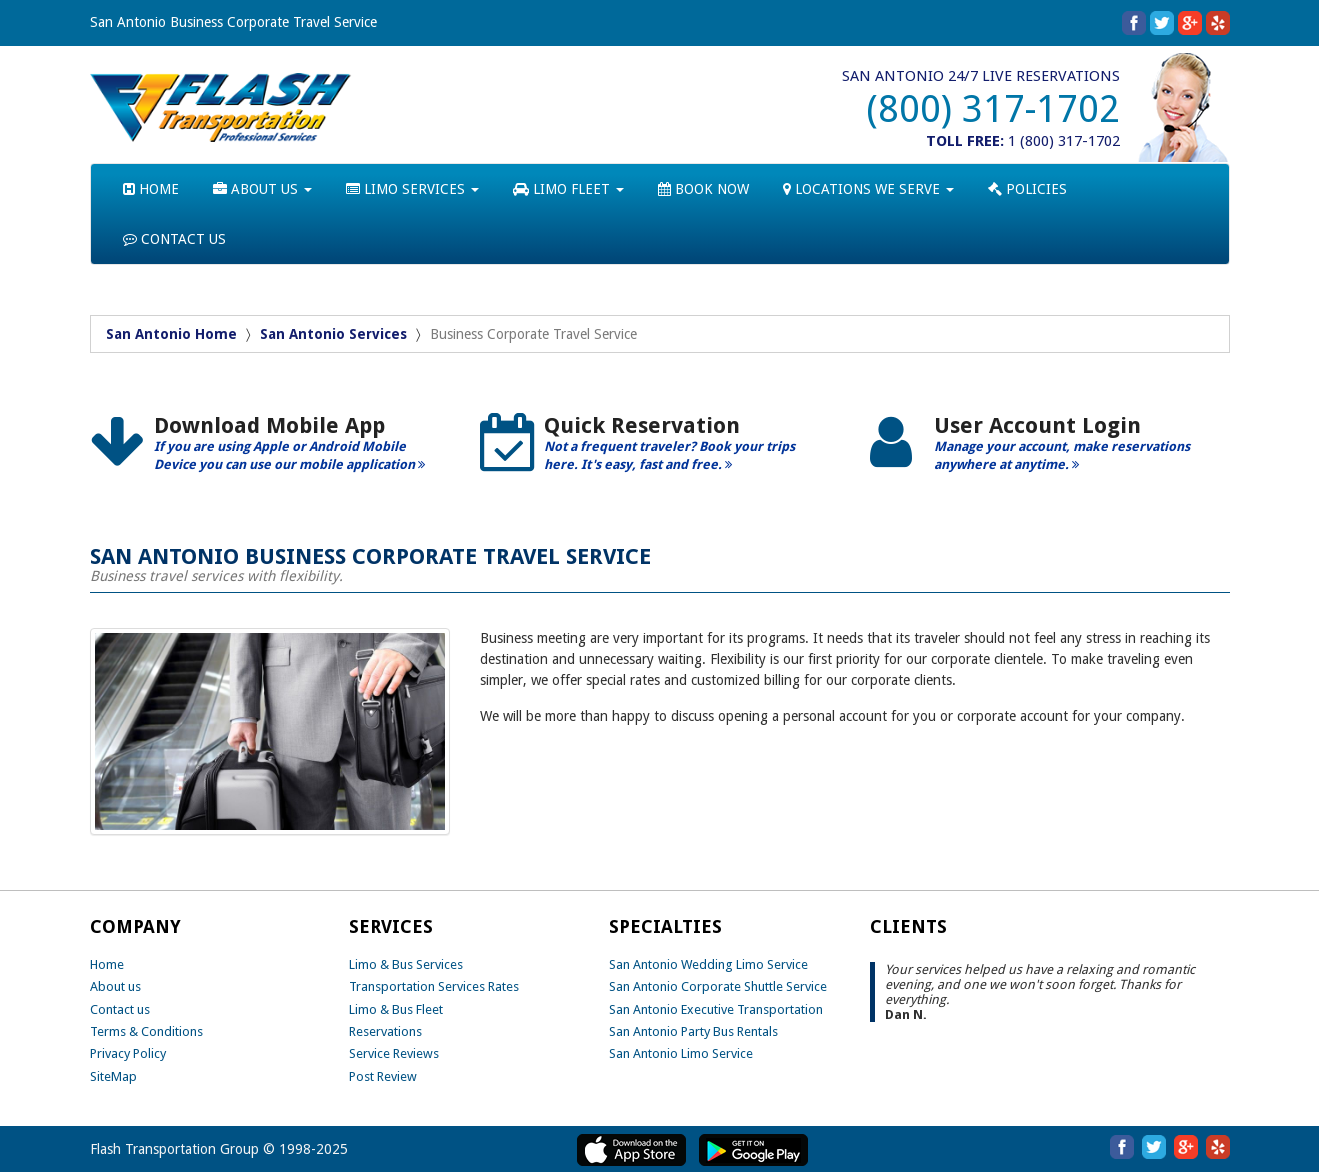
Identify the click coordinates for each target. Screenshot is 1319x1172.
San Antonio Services (333, 334)
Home (107, 964)
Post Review (383, 1076)
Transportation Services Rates (434, 986)
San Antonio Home (171, 334)
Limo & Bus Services (406, 964)
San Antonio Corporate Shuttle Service (718, 986)
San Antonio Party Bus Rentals (693, 1031)
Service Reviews (394, 1053)
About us (115, 986)
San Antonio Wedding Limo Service (708, 964)
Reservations (385, 1031)
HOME (151, 189)
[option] (270, 450)
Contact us (120, 1009)
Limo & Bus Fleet (396, 1009)
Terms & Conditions (146, 1031)
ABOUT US (262, 189)
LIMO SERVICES (412, 189)
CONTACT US (174, 239)
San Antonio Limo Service (681, 1053)
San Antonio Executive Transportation (716, 1009)
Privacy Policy (128, 1053)
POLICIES (1027, 189)
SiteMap (113, 1076)
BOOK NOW (703, 189)
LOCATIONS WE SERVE (868, 189)
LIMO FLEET (568, 189)
